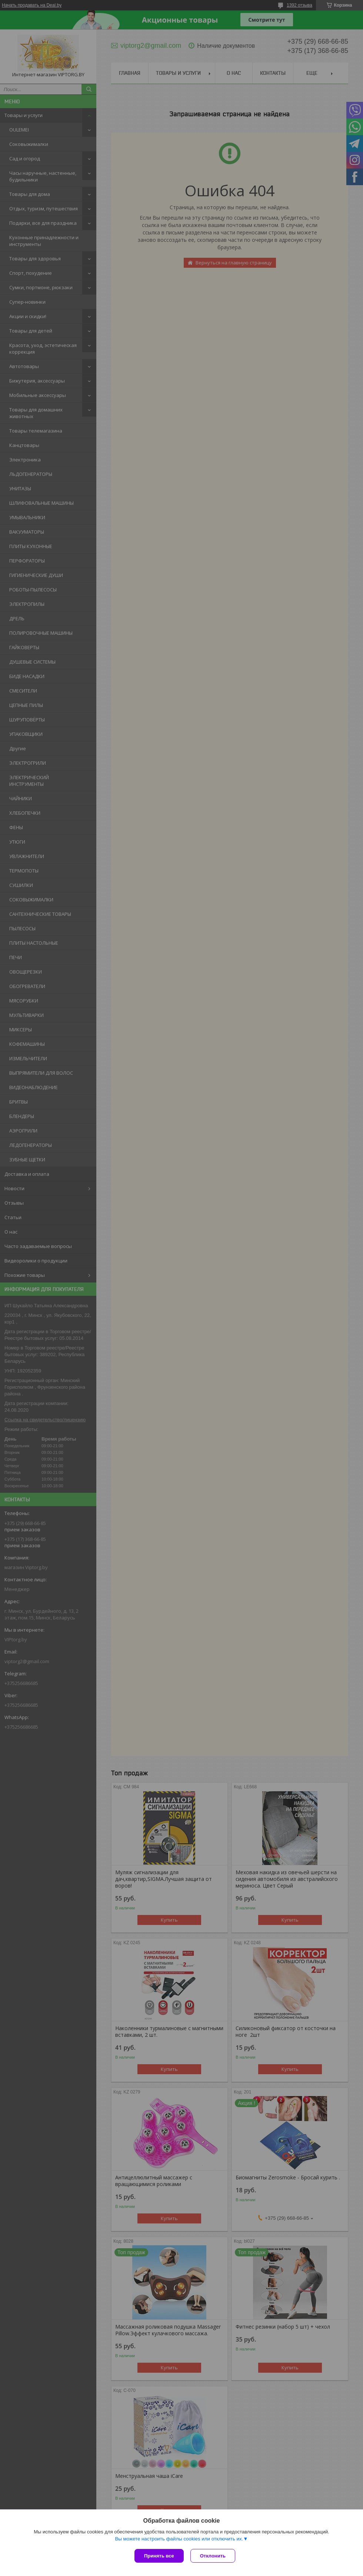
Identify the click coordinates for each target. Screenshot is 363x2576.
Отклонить (213, 2556)
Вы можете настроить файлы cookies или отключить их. (179, 2539)
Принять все (159, 2556)
